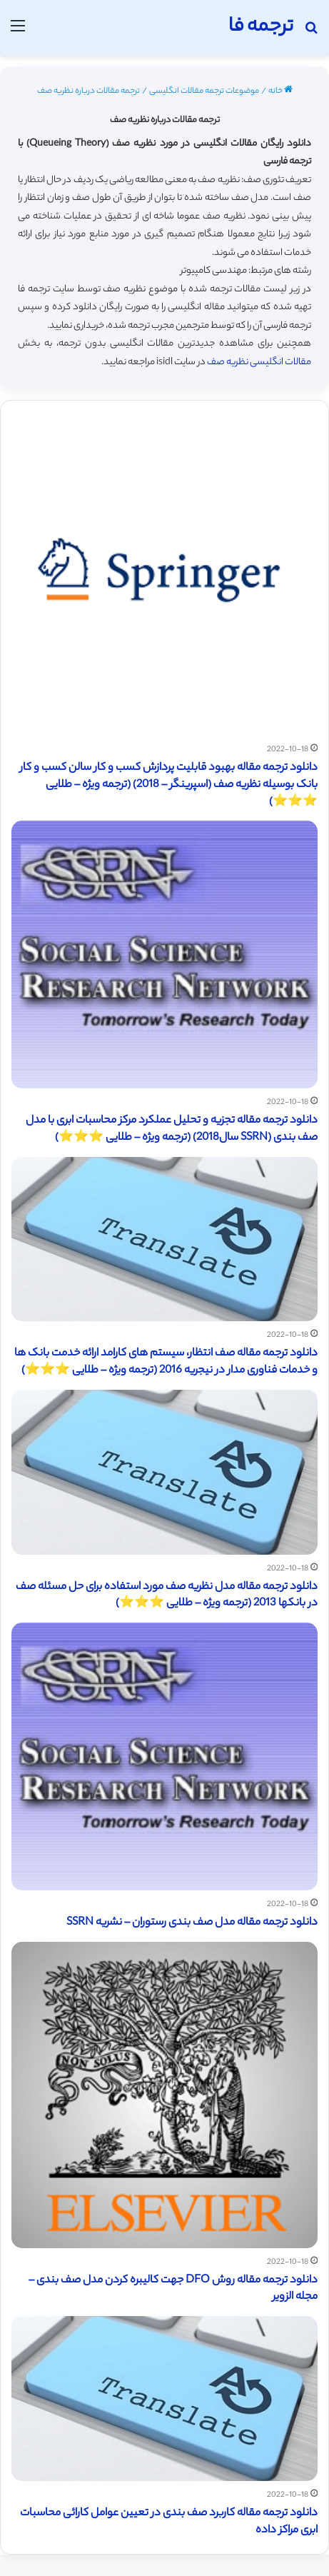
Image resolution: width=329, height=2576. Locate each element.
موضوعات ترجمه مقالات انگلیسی (204, 91)
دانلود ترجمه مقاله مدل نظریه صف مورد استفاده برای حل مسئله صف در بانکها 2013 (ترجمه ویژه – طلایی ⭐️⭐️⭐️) (167, 1595)
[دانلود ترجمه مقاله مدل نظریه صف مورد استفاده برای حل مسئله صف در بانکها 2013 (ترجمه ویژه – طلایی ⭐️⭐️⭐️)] (164, 1472)
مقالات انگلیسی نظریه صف (259, 362)
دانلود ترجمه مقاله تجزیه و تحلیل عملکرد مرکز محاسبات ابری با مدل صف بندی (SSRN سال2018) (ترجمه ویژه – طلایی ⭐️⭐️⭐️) (172, 1129)
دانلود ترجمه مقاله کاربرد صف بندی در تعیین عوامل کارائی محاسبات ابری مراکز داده (169, 2522)
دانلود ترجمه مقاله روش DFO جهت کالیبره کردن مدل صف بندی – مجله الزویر (173, 2289)
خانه (280, 91)
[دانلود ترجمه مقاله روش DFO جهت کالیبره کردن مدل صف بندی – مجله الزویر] (164, 2095)
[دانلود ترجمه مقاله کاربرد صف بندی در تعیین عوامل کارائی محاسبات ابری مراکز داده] (164, 2398)
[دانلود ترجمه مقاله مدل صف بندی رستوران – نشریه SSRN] (164, 1756)
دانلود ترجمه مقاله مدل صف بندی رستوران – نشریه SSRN (192, 1923)
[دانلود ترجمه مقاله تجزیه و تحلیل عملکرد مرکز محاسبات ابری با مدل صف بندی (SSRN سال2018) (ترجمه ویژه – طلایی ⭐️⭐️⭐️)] (164, 954)
